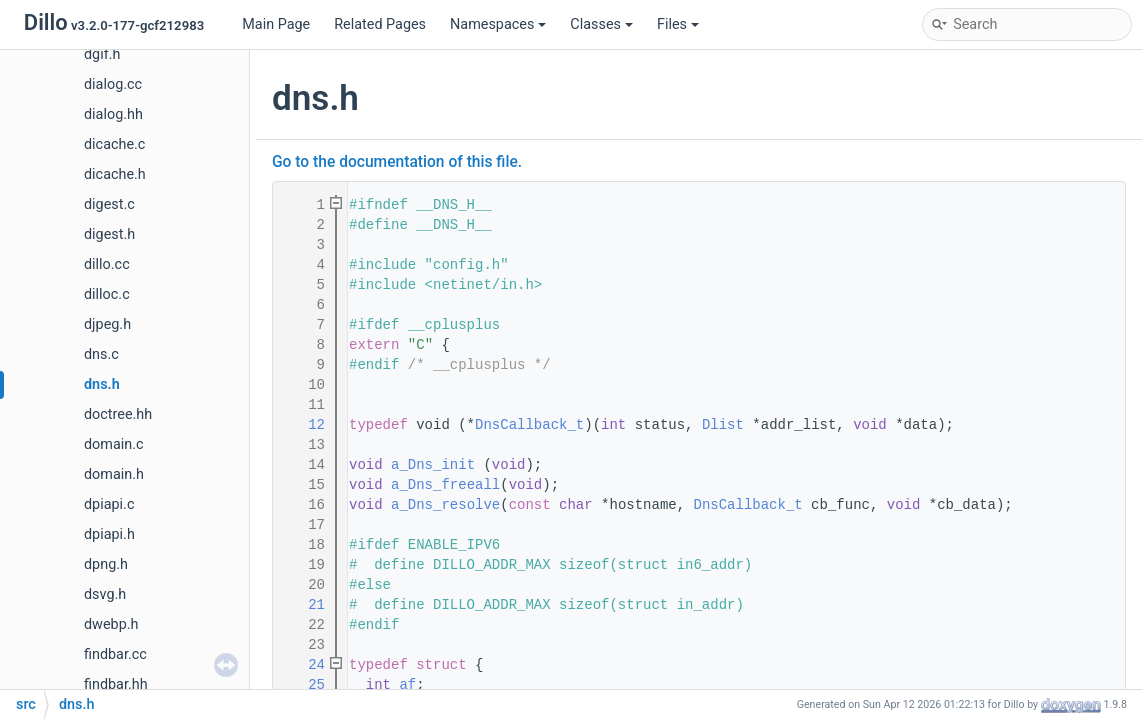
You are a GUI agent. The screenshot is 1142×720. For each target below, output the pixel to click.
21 (304, 605)
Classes (601, 24)
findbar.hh (116, 684)
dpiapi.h (109, 534)
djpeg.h (107, 324)
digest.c (109, 204)
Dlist (723, 425)
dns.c (101, 354)
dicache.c (114, 144)
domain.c (114, 444)
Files (678, 24)
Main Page (276, 24)
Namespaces (498, 24)
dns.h (102, 384)
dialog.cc (113, 84)
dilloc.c (107, 294)
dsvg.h (105, 594)
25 (304, 685)
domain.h (114, 474)
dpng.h (106, 564)
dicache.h (115, 174)
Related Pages (380, 24)
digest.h (109, 234)
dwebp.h (111, 624)
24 (304, 665)
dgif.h (102, 54)
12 (304, 425)
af (407, 685)
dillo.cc (107, 264)
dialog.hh (113, 114)
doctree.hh (118, 414)
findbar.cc (115, 654)
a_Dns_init (433, 465)
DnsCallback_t (529, 425)
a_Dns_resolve (445, 505)
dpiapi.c (109, 504)
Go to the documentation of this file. (397, 162)
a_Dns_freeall (445, 485)
